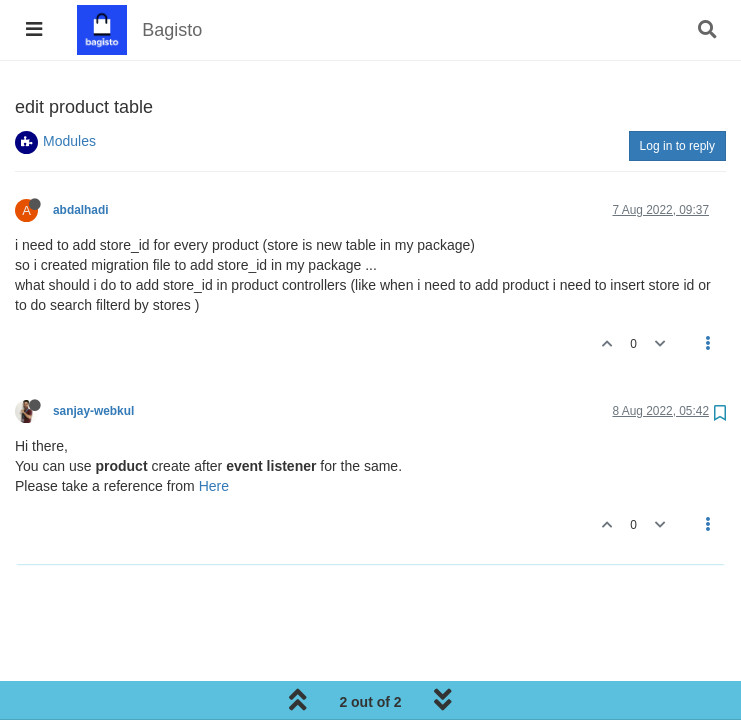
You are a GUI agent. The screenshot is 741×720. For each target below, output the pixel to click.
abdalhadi (81, 210)
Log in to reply (677, 146)
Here (214, 486)
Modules (69, 141)
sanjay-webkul (93, 411)
